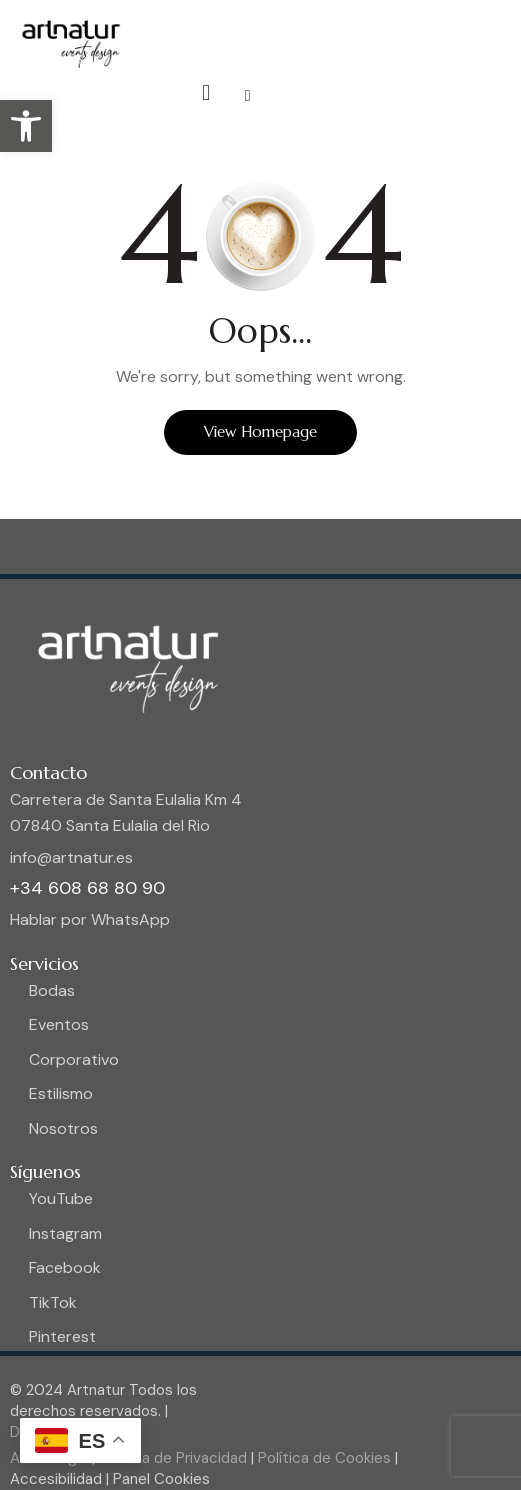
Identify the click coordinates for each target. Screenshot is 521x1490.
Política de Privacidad (171, 1458)
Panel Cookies (161, 1479)
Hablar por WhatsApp (90, 919)
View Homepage (260, 431)
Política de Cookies (322, 1458)
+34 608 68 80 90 (87, 888)
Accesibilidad (58, 1479)
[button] (26, 126)
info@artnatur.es (71, 857)
